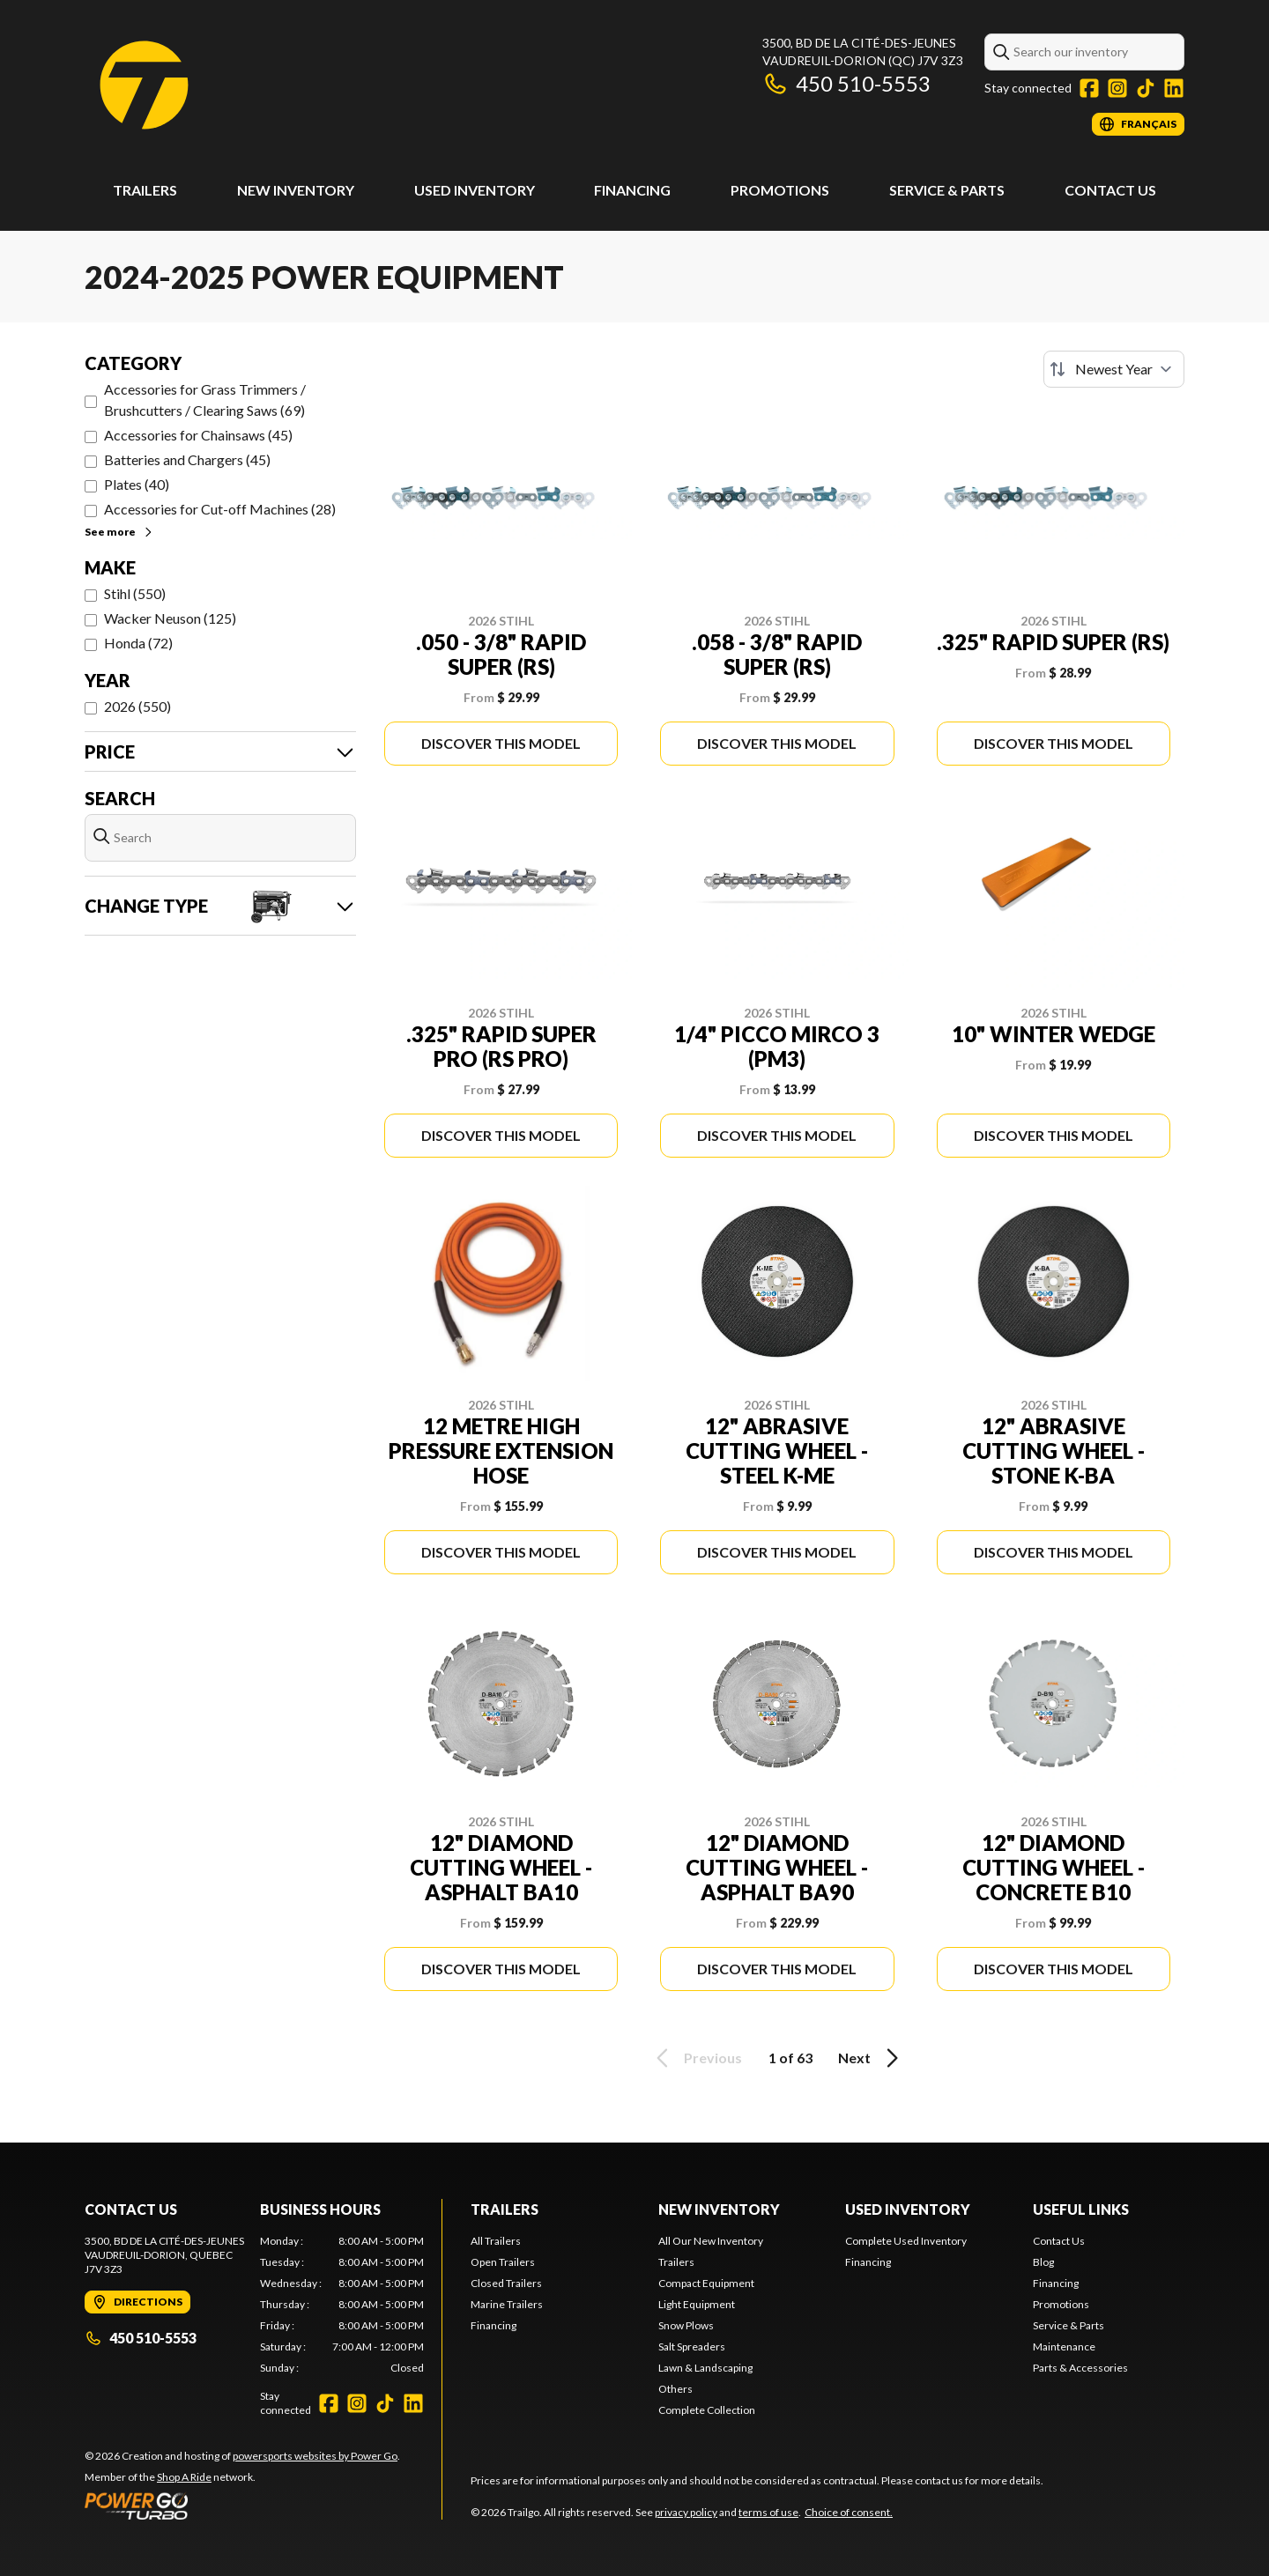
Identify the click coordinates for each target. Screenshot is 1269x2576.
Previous (696, 2058)
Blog (1043, 2262)
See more (119, 531)
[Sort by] (1113, 369)
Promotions (780, 189)
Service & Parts (947, 189)
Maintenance (1064, 2346)
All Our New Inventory (710, 2240)
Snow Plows (686, 2325)
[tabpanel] (342, 2304)
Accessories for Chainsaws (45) (198, 434)
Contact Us (1110, 189)
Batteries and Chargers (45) (187, 459)
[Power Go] (242, 2505)
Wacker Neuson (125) (170, 618)
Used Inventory (474, 189)
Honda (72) (138, 642)
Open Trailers (503, 2262)
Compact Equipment (706, 2283)
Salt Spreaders (691, 2346)
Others (675, 2388)
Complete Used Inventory (906, 2240)
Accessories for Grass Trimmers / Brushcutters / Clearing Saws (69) (205, 399)
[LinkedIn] (1173, 88)
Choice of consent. (849, 2512)
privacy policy (686, 2512)
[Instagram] (1117, 88)
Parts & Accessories (1080, 2367)
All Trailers (496, 2240)
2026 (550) (137, 706)
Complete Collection (706, 2410)
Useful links (1081, 2209)
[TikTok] (1145, 88)
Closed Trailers (506, 2283)
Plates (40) (136, 484)
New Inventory (295, 189)
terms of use (768, 2512)
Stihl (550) (135, 593)
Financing (632, 189)
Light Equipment (696, 2304)
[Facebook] (1089, 88)
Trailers (145, 189)
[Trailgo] (144, 85)
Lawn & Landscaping (705, 2367)
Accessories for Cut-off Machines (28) (220, 508)
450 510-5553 (846, 83)
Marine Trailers (507, 2304)
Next (871, 2058)
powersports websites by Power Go (315, 2455)
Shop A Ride (184, 2476)
